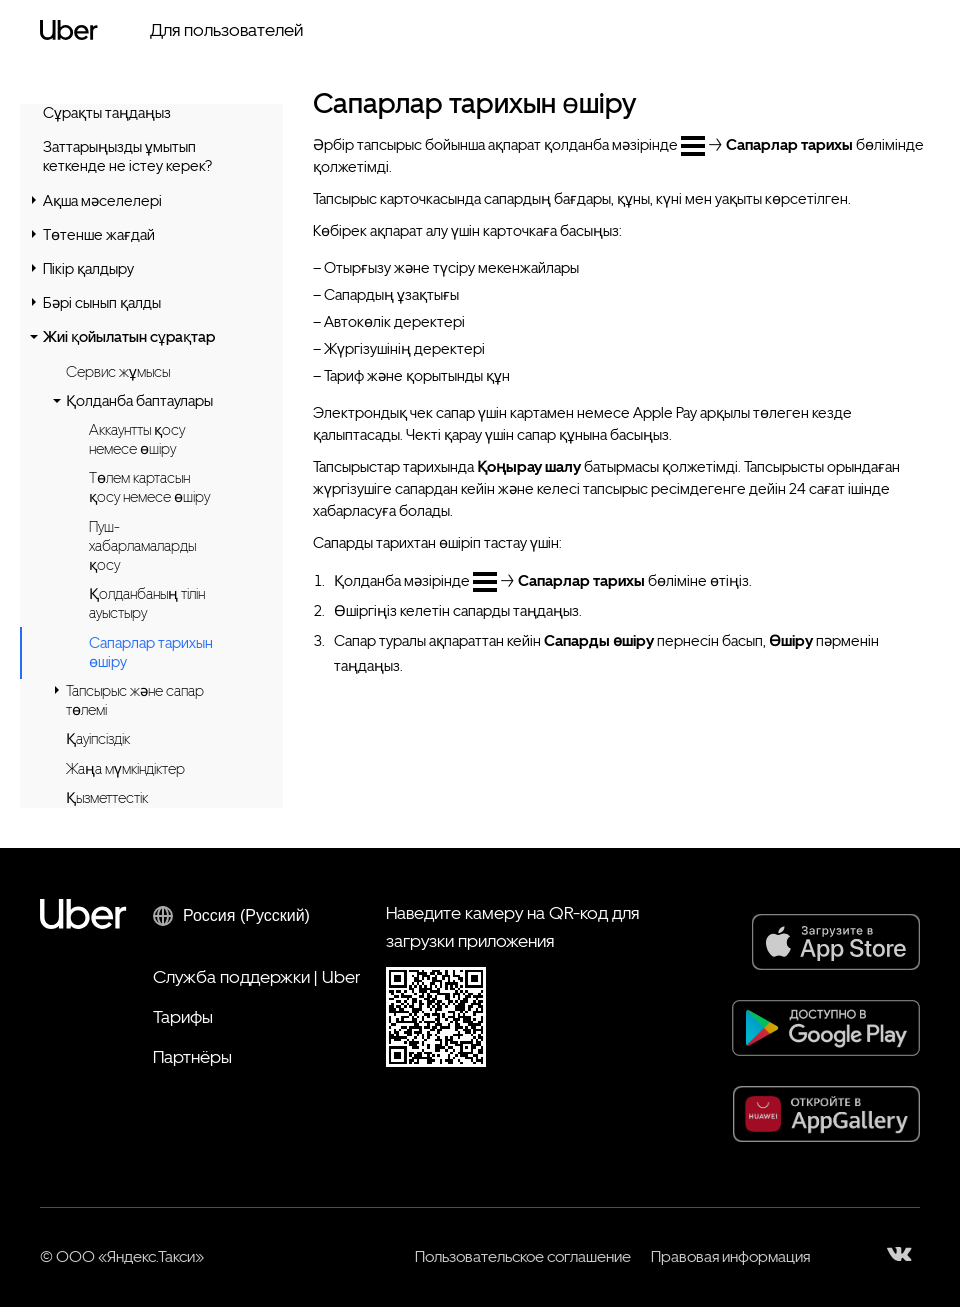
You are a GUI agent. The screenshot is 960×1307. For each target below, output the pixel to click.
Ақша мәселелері (102, 201)
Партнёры (192, 1056)
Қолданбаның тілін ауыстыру (147, 603)
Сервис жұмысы (118, 372)
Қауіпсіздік (98, 739)
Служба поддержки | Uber (256, 976)
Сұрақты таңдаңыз (107, 113)
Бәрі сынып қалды (102, 303)
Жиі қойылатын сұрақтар (129, 337)
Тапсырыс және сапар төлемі (135, 700)
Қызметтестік (107, 798)
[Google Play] (826, 1028)
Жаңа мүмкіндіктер (125, 769)
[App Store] (836, 942)
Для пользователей (226, 29)
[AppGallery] (826, 1114)
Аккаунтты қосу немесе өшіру (137, 439)
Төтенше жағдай (99, 235)
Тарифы (183, 1016)
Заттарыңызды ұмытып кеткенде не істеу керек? (127, 156)
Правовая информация (730, 1256)
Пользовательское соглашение (523, 1256)
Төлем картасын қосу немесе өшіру (149, 487)
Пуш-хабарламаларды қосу (142, 546)
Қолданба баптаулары (139, 401)
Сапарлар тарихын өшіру (151, 653)
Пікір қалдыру (88, 269)
